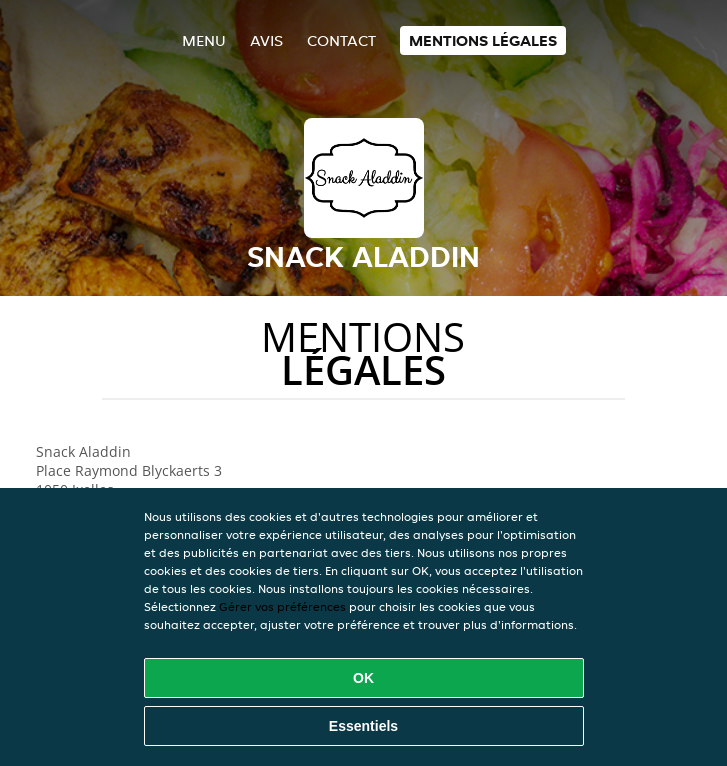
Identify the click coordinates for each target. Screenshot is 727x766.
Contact (341, 40)
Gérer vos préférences (282, 606)
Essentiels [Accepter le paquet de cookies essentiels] (363, 726)
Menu (204, 40)
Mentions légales (483, 40)
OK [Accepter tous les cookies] (363, 678)
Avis (266, 40)
